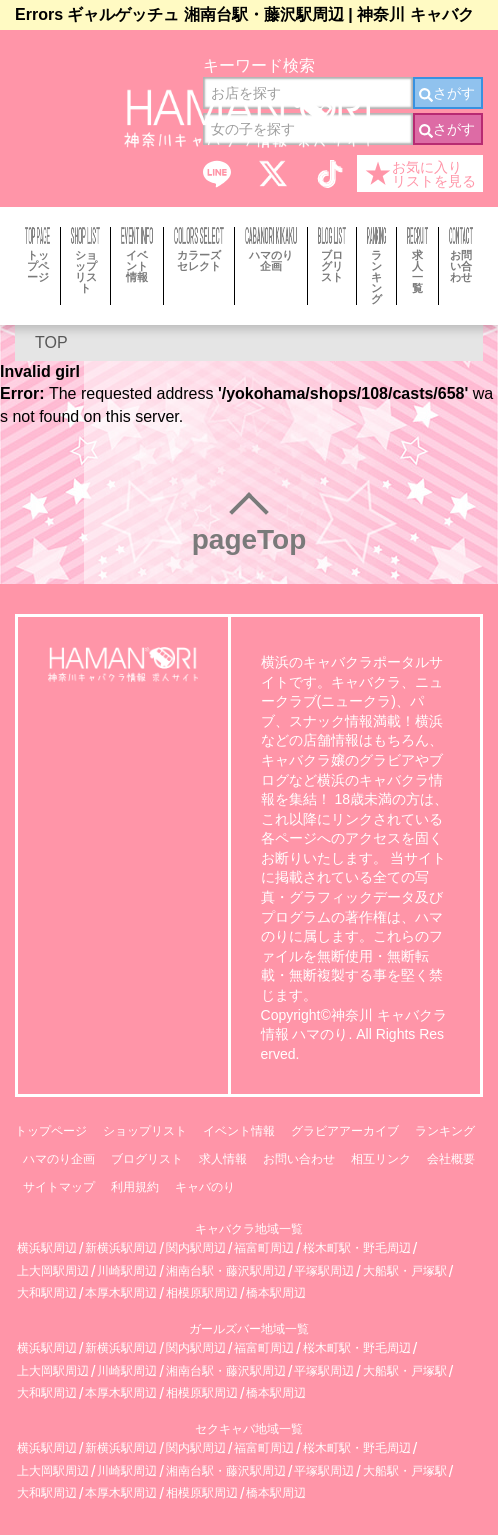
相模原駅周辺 (202, 1293)
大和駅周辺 (47, 1293)
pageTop (249, 539)
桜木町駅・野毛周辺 (357, 1248)
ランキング (445, 1131)
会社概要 (451, 1159)
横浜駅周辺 (47, 1248)
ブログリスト (147, 1159)
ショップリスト (145, 1131)
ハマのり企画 (59, 1159)
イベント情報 (239, 1131)
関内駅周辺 (196, 1248)
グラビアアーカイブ (345, 1131)
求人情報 (223, 1159)
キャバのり (205, 1187)
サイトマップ (59, 1187)
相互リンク (381, 1159)
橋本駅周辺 (276, 1293)
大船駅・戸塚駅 (405, 1271)
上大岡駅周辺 (53, 1271)
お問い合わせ (299, 1159)
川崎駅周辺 (127, 1271)
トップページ (51, 1131)
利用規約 (135, 1187)
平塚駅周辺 (324, 1271)
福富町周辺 (264, 1248)
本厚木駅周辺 (121, 1293)
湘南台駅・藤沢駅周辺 (226, 1271)
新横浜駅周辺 (121, 1248)
